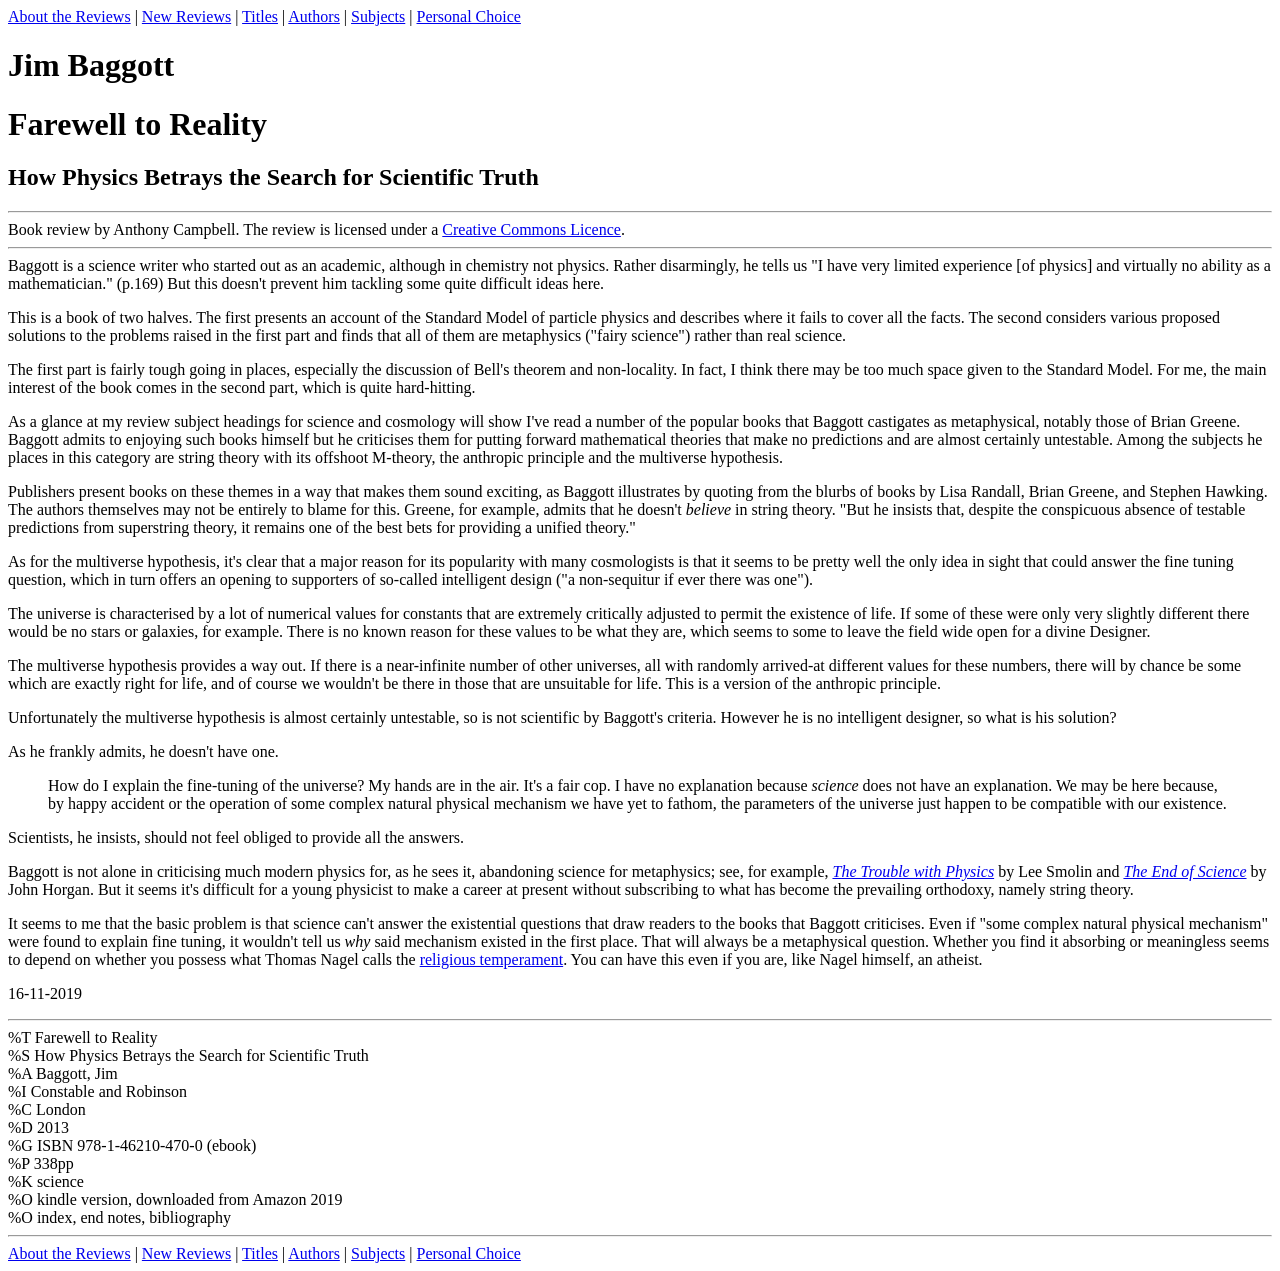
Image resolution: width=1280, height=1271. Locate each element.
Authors (314, 16)
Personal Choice (468, 16)
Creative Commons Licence (531, 229)
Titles (260, 16)
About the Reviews (69, 16)
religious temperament (492, 959)
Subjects (378, 16)
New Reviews (186, 16)
